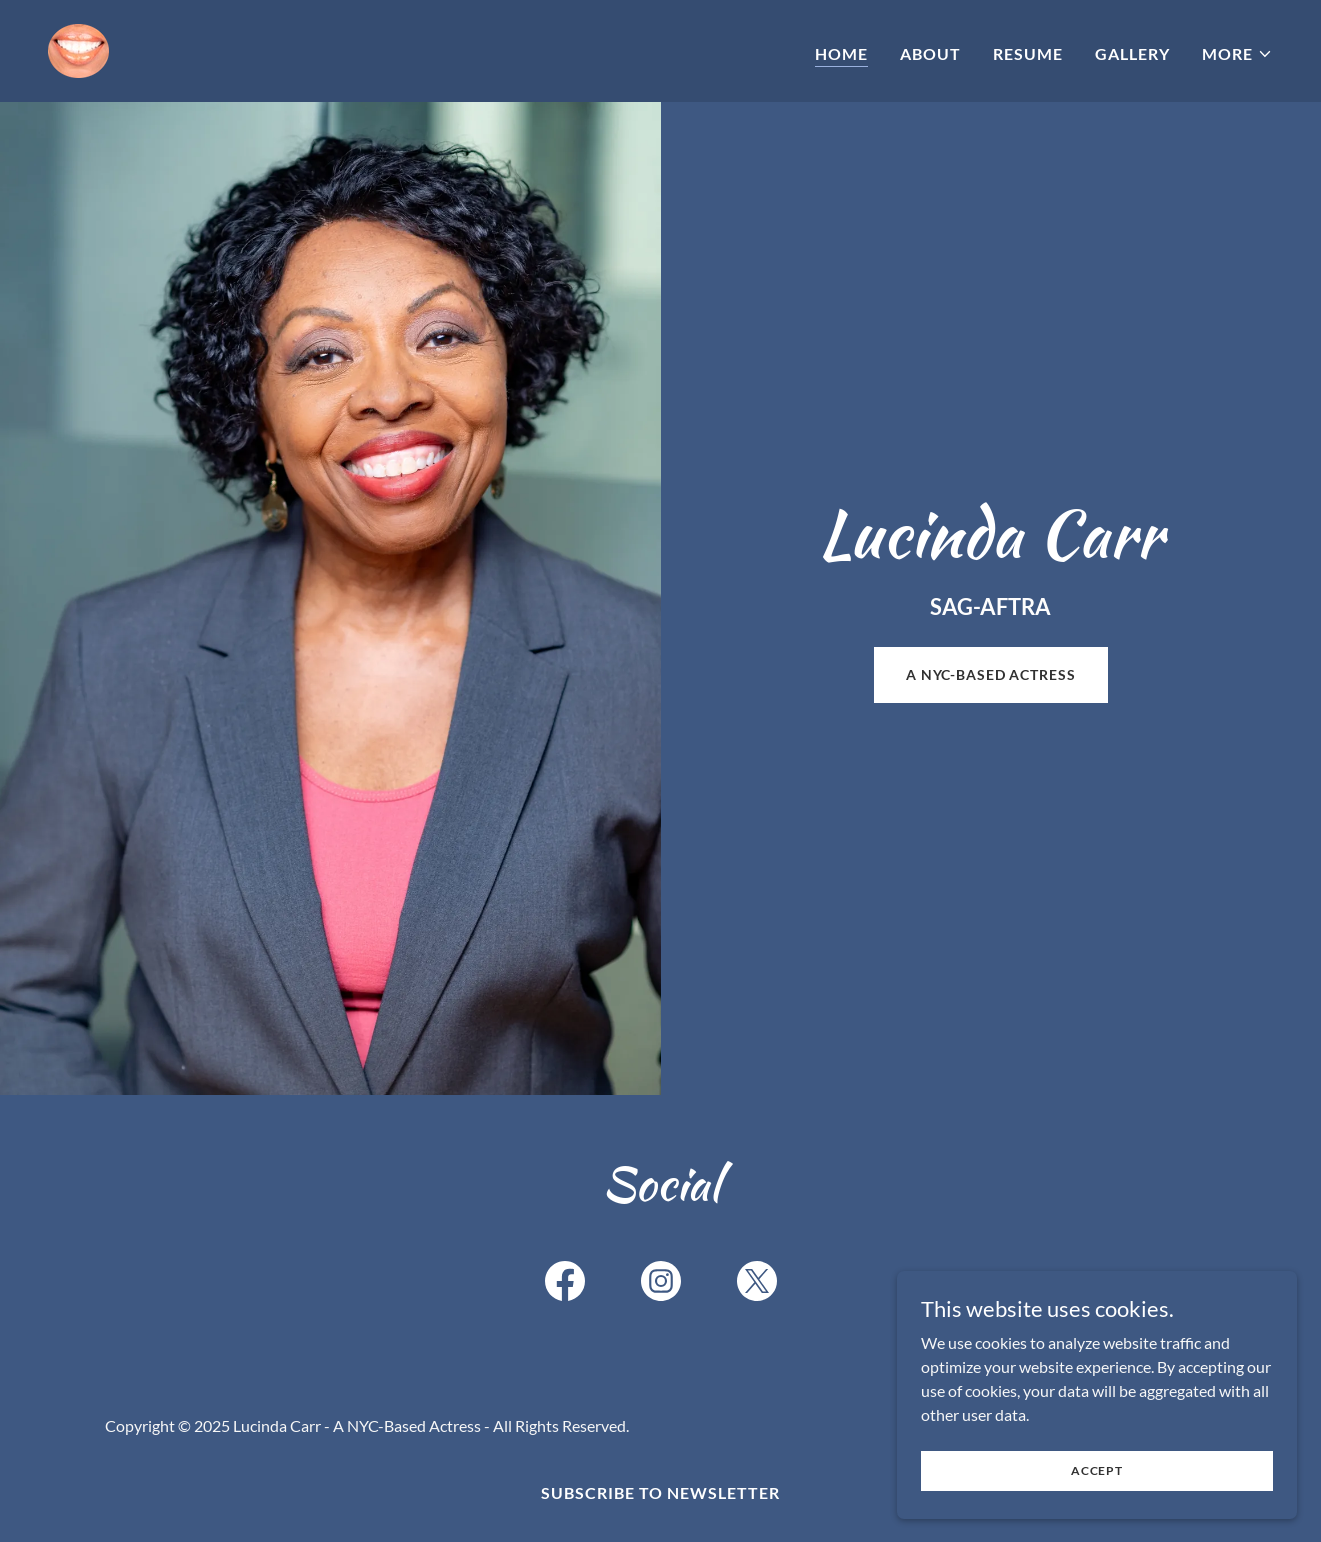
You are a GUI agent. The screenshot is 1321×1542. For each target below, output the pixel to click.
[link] (78, 48)
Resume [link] (1028, 53)
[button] (1237, 54)
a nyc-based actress (991, 674)
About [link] (930, 53)
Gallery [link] (1132, 53)
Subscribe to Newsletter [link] (660, 1492)
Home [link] (841, 53)
